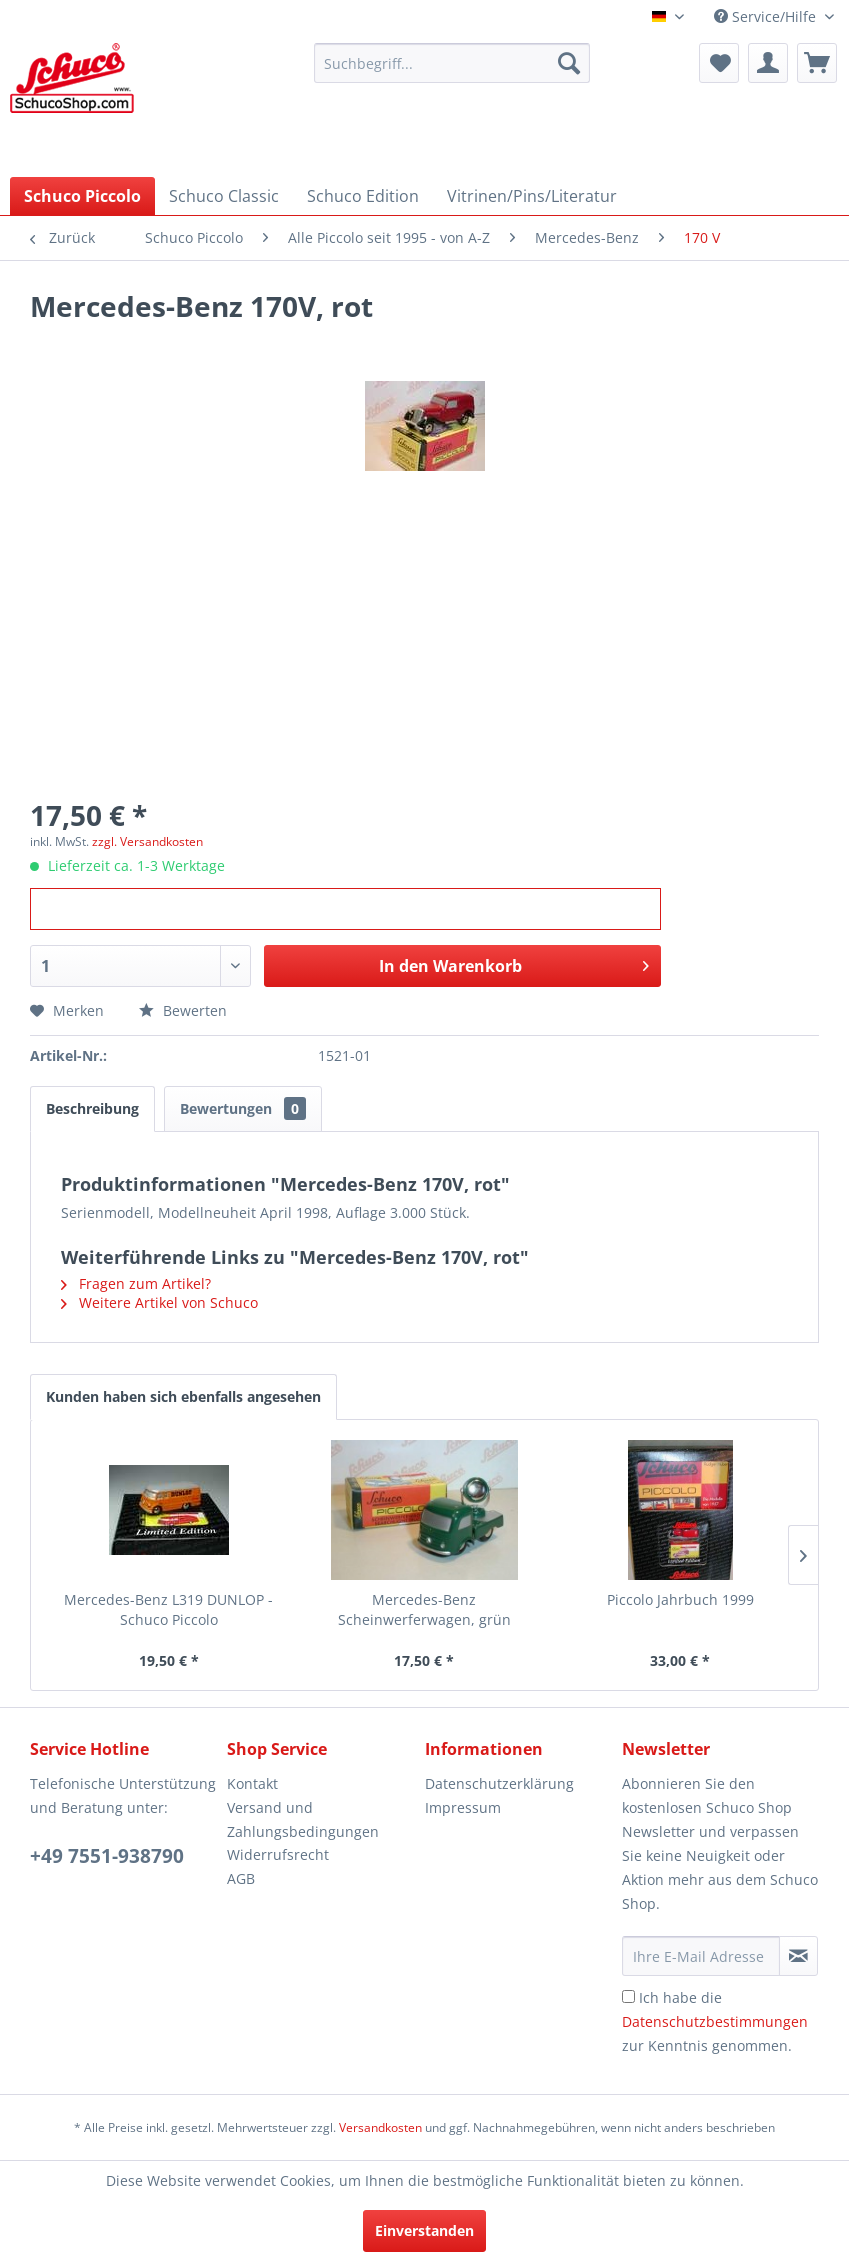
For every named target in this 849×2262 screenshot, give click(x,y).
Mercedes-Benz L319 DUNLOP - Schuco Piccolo (168, 1609)
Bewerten (183, 1010)
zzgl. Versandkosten (147, 841)
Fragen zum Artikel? (136, 1283)
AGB (241, 1878)
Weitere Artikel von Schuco (159, 1302)
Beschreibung (92, 1108)
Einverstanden (424, 2230)
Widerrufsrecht (278, 1854)
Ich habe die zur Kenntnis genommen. (715, 2021)
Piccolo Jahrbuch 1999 (680, 1599)
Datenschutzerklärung (499, 1783)
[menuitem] (452, 63)
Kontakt (252, 1783)
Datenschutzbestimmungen (715, 2021)
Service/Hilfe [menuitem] (767, 16)
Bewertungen (243, 1108)
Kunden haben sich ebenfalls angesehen (183, 1396)
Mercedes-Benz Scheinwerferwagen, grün (424, 1609)
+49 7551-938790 (107, 1856)
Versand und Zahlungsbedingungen (303, 1819)
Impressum (463, 1807)
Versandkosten (380, 2127)
